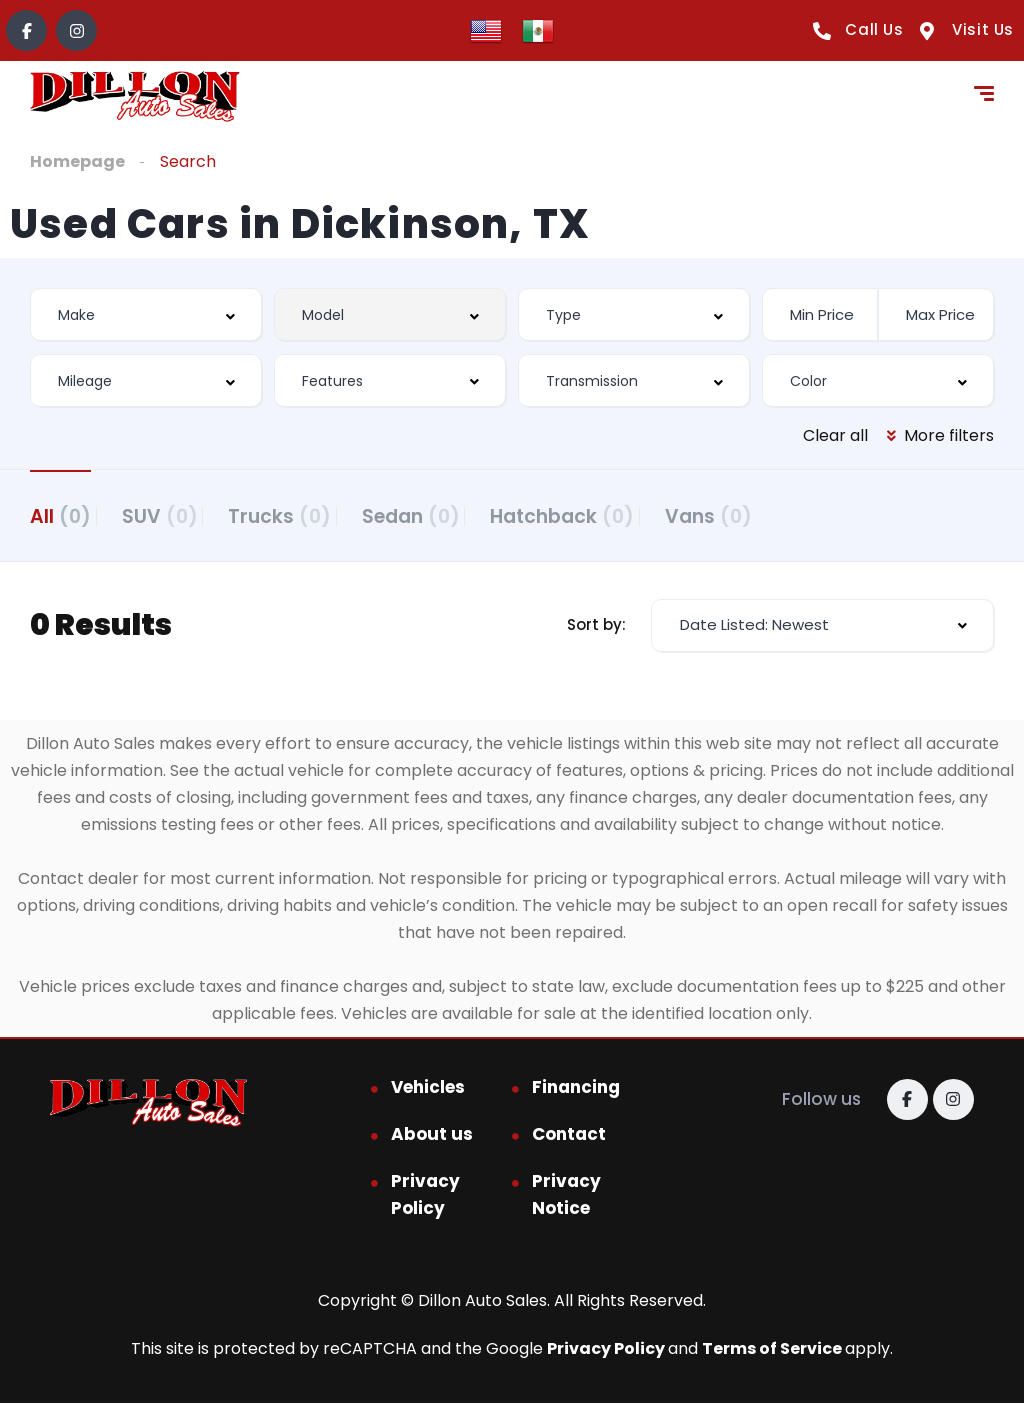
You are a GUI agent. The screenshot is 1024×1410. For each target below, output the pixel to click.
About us (432, 1141)
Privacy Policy (425, 1201)
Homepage (77, 161)
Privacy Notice (566, 1201)
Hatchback (640, 514)
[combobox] (146, 314)
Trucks (318, 514)
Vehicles (428, 1094)
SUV (179, 514)
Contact (569, 1141)
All (60, 514)
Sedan (469, 514)
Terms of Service (773, 1355)
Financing (576, 1094)
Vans (805, 514)
